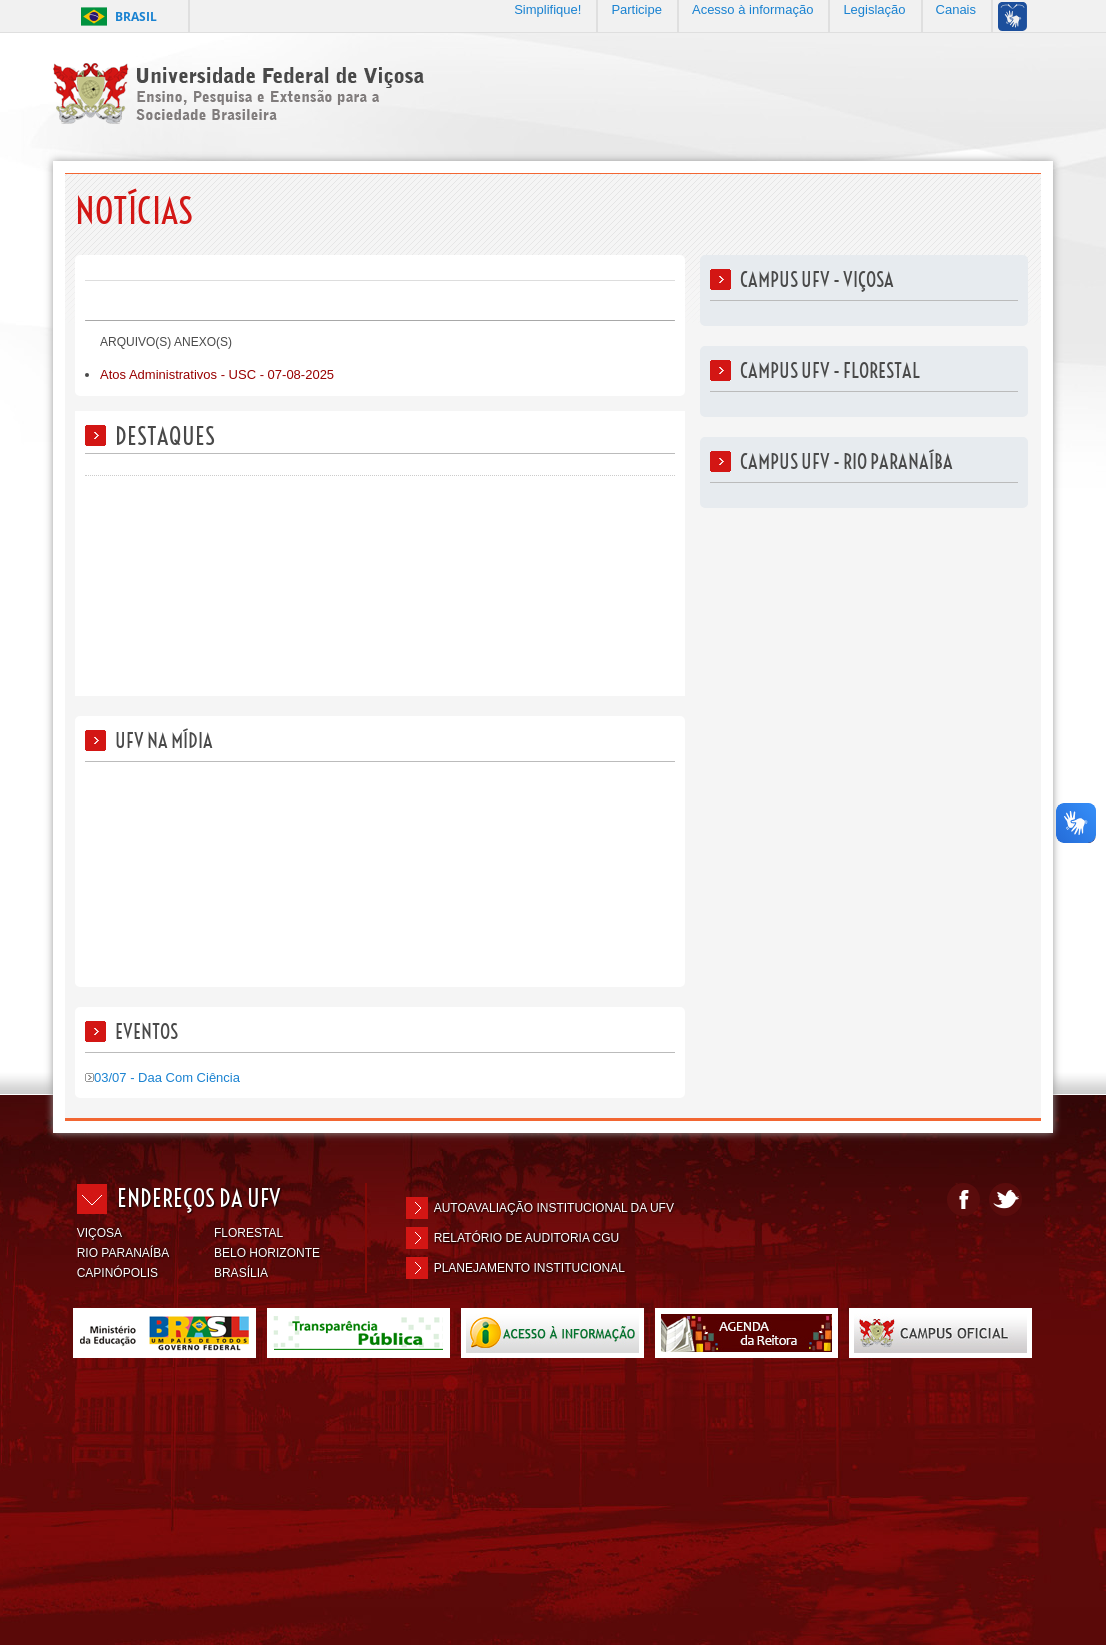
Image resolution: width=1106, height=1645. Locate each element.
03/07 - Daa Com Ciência (162, 1077)
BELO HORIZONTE (267, 1253)
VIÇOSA (99, 1233)
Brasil (136, 16)
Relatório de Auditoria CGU (527, 1238)
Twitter (1005, 1199)
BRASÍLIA (241, 1273)
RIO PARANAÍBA (123, 1253)
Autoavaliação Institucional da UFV (554, 1208)
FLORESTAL (248, 1233)
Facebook (963, 1199)
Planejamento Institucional (529, 1268)
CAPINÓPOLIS (117, 1273)
